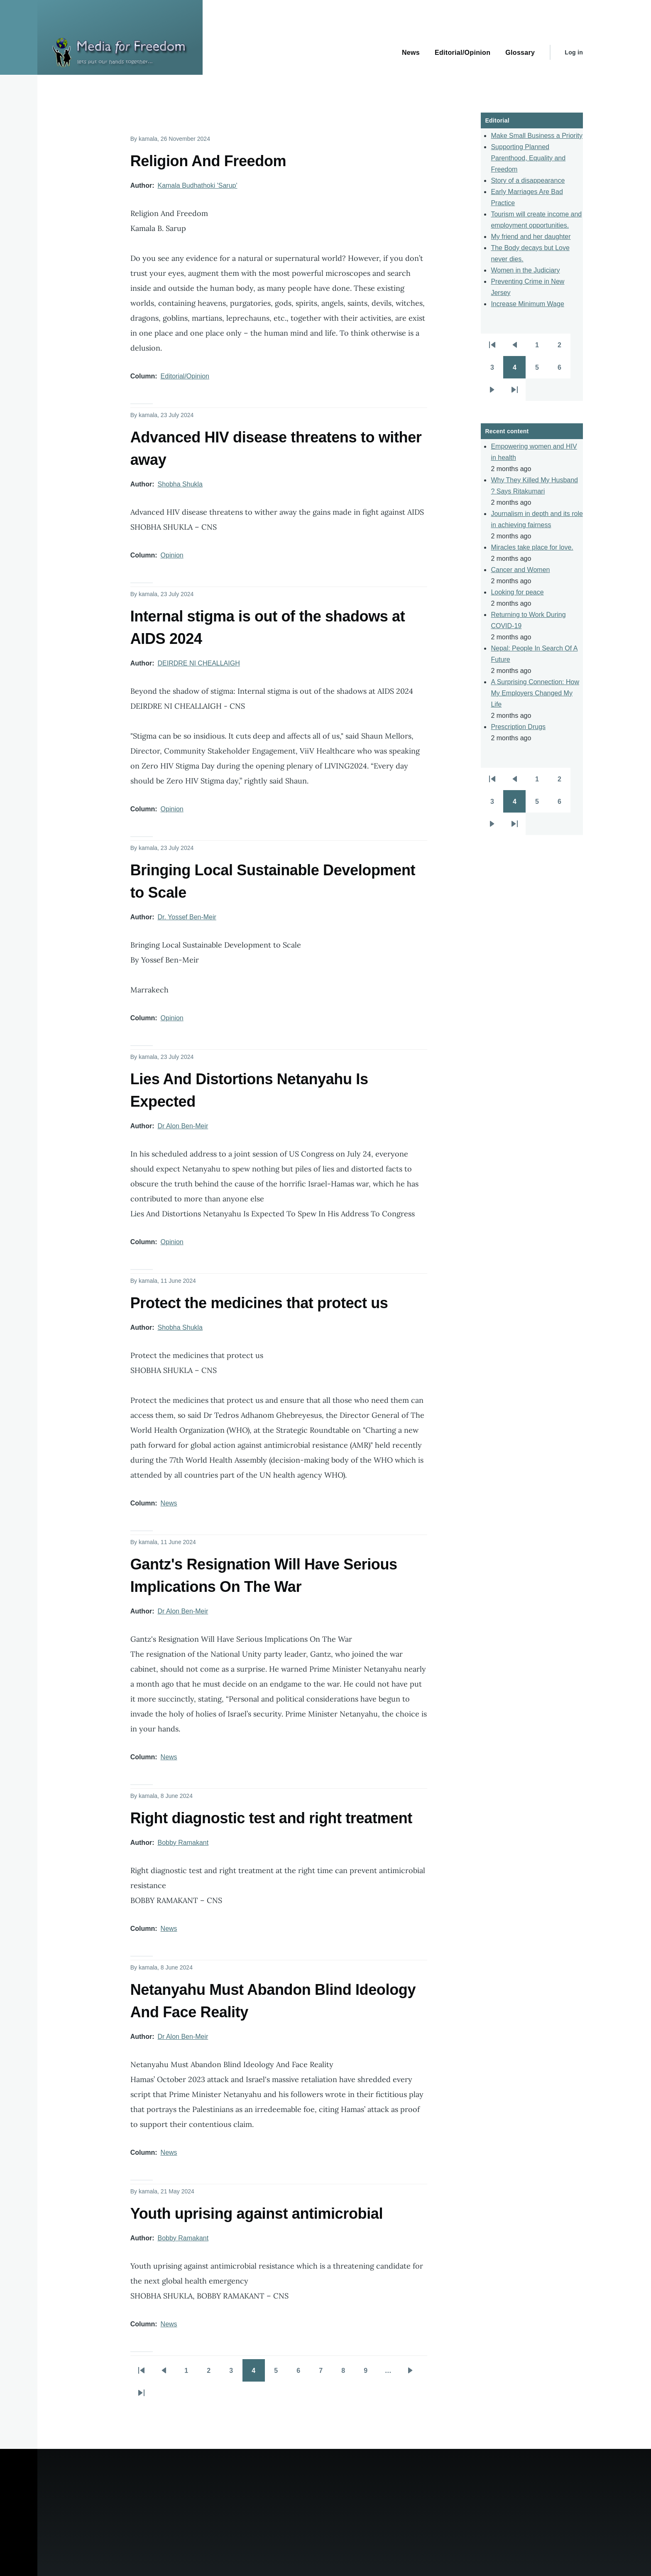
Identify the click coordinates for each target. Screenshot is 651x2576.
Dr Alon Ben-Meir (182, 1126)
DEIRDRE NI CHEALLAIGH (198, 663)
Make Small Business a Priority (536, 135)
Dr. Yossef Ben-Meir (186, 917)
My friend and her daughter (530, 236)
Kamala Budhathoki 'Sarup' (197, 185)
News (169, 1503)
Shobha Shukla (180, 484)
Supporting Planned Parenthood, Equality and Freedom (528, 158)
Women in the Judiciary (525, 270)
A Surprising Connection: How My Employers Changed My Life (535, 693)
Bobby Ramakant (182, 1842)
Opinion (172, 555)
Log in (574, 52)
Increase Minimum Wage (527, 303)
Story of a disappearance (528, 180)
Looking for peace (517, 592)
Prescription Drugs (518, 726)
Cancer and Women (520, 569)
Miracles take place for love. (532, 547)
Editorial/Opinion (185, 376)
